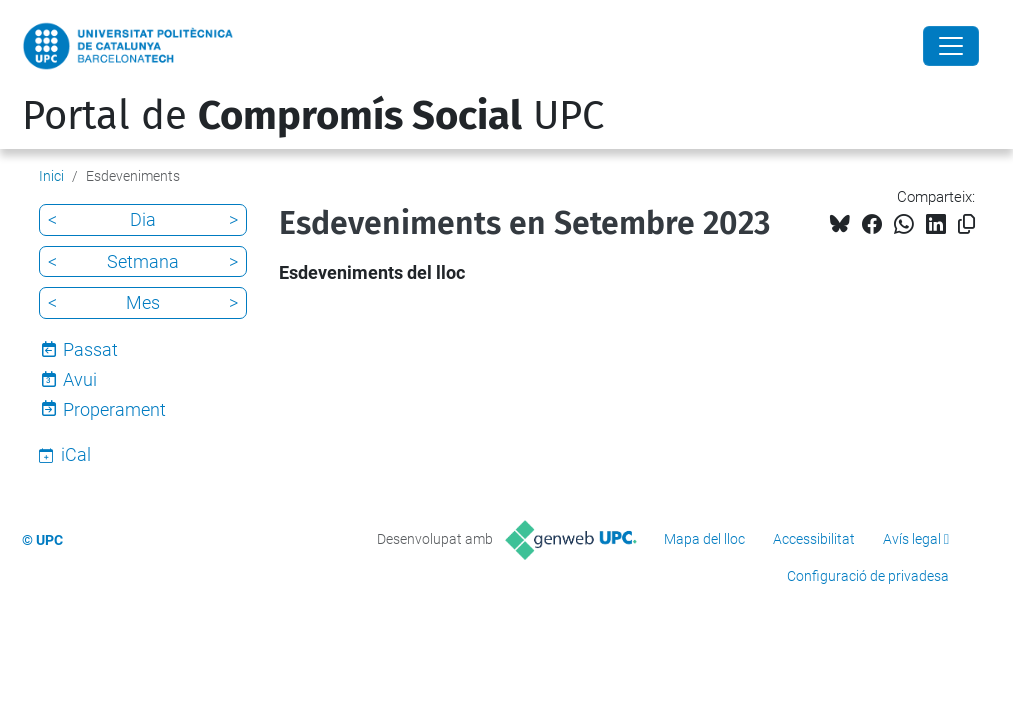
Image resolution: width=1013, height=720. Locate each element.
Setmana (143, 261)
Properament (114, 409)
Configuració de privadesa (868, 576)
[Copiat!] (966, 224)
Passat (90, 349)
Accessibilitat (814, 539)
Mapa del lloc (704, 539)
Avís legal (912, 539)
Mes (143, 302)
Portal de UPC (313, 116)
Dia (143, 219)
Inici (51, 176)
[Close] (951, 46)
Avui (80, 379)
